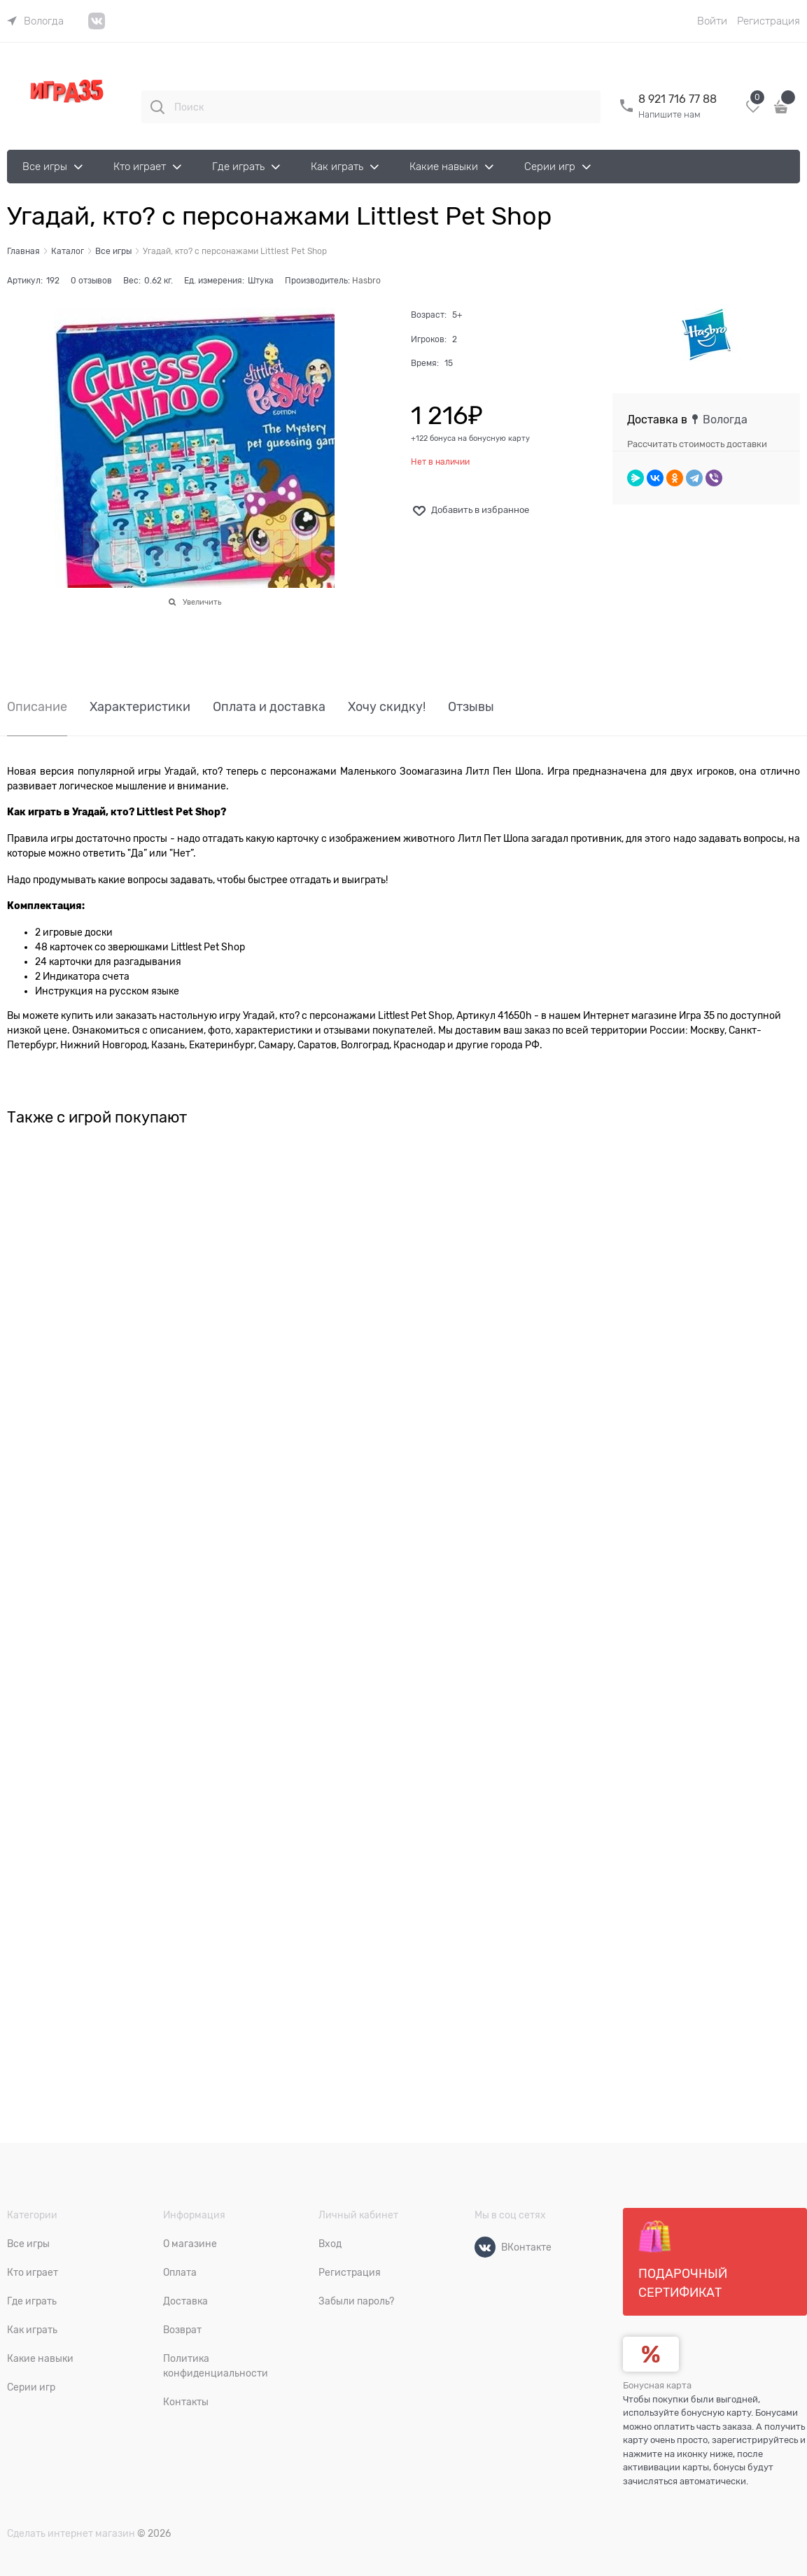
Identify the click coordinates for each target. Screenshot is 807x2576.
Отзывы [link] (471, 707)
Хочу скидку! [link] (387, 707)
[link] (35, 21)
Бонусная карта (657, 2385)
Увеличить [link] (202, 602)
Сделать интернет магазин (71, 2533)
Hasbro (366, 281)
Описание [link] (37, 707)
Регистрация (768, 21)
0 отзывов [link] (91, 281)
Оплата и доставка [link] (269, 707)
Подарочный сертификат (682, 2260)
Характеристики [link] (140, 707)
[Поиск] (157, 107)
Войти (712, 21)
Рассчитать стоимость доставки (697, 444)
